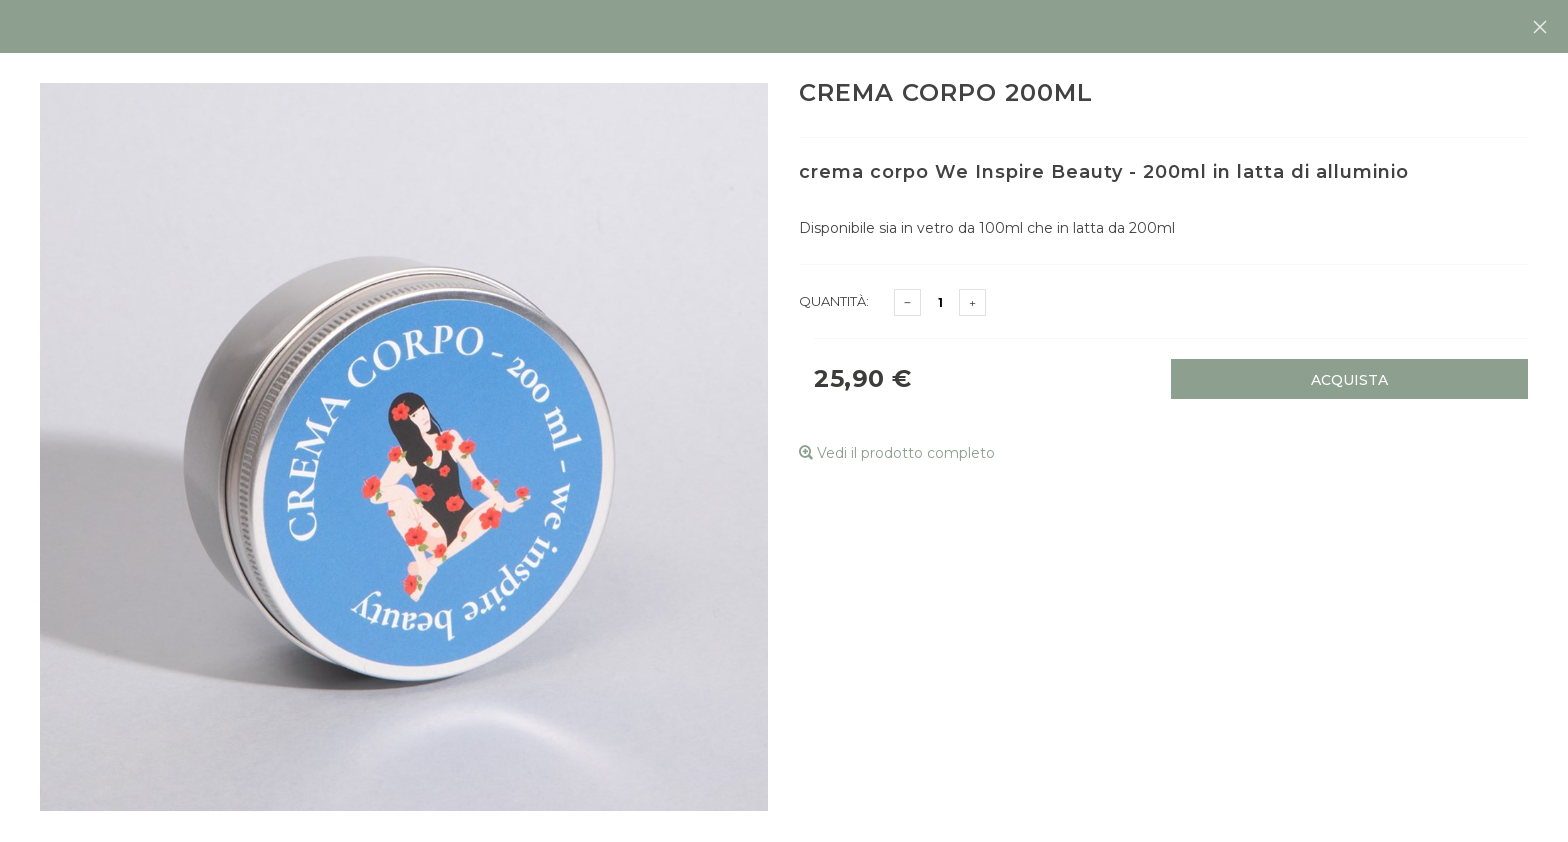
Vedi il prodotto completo (897, 453)
